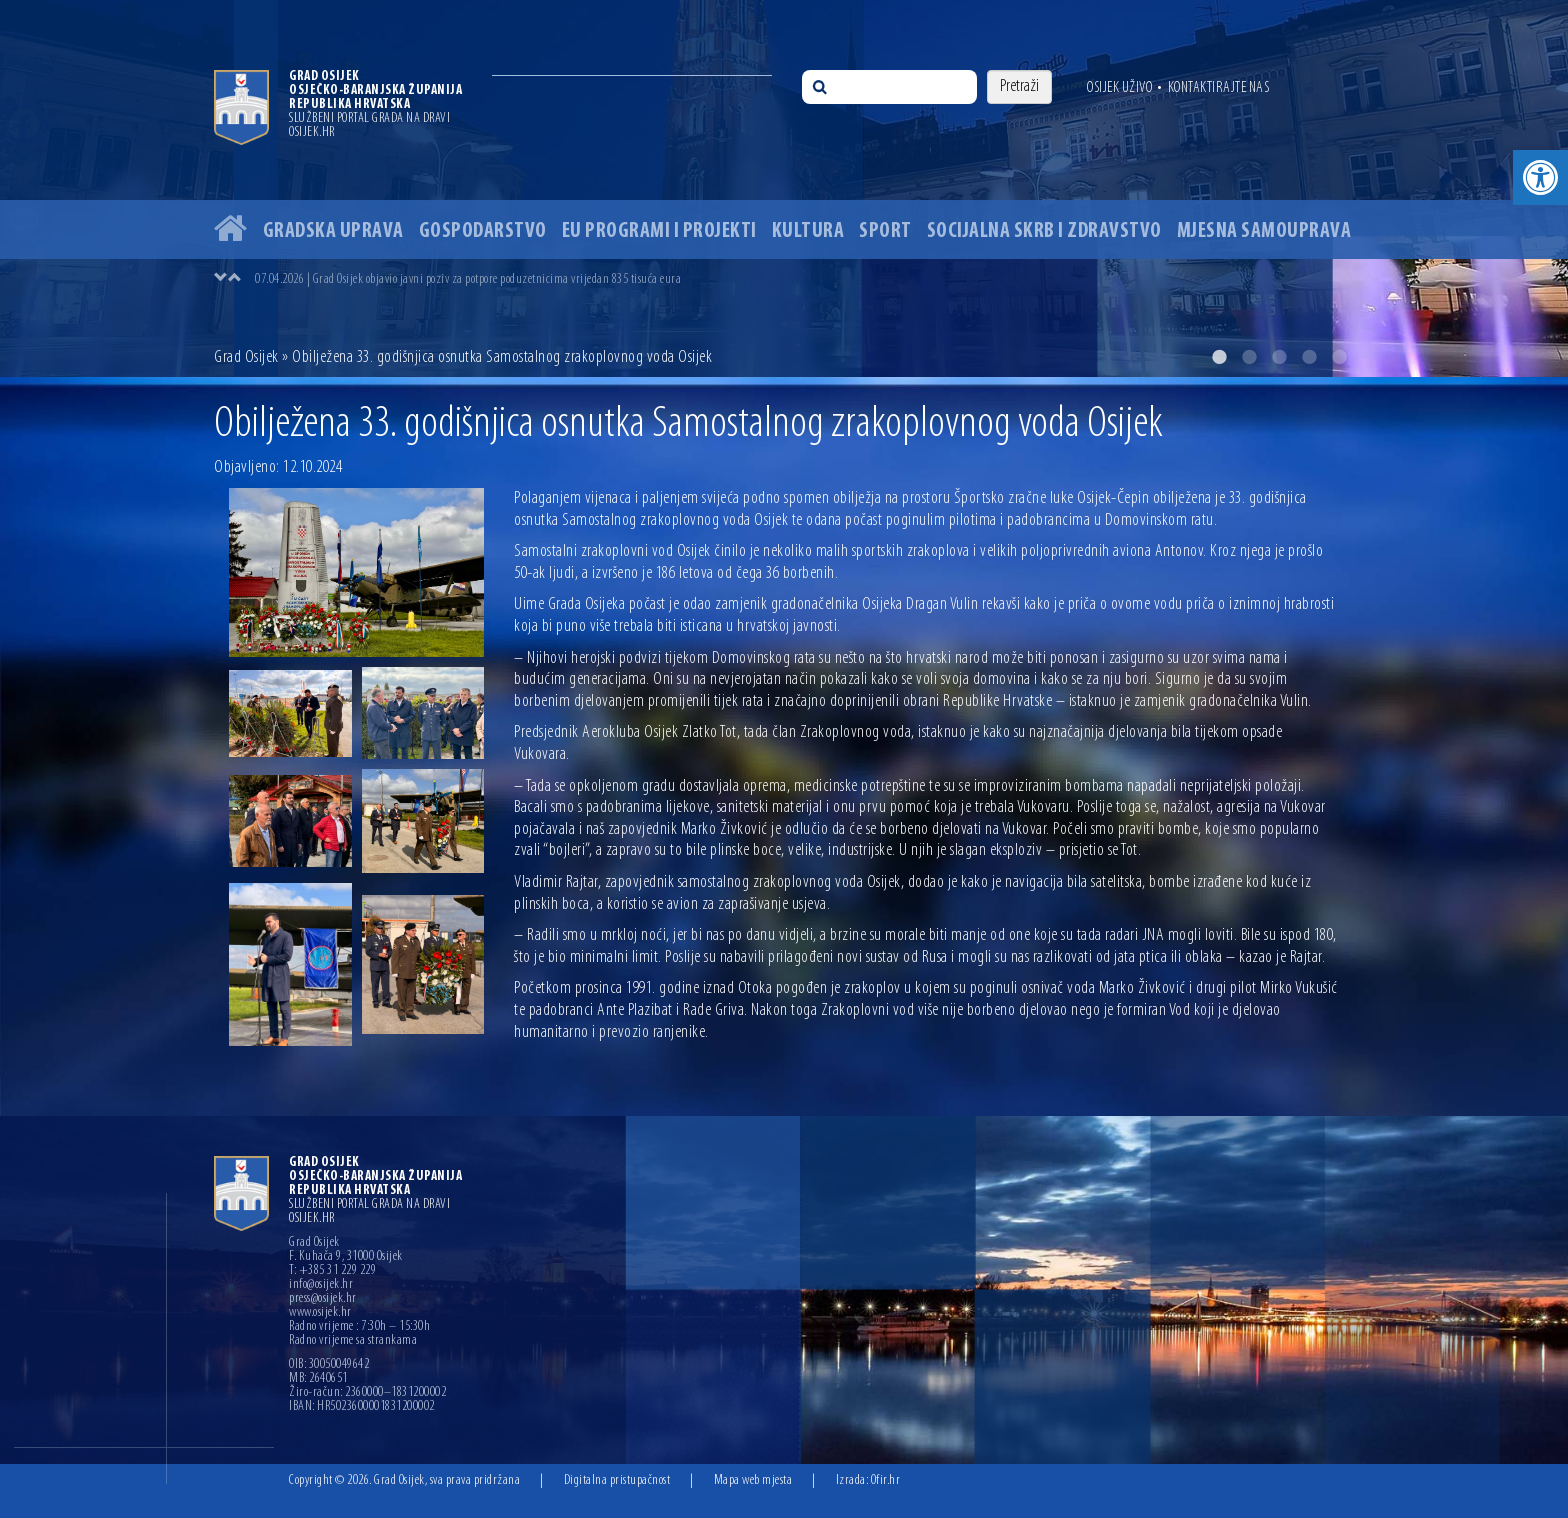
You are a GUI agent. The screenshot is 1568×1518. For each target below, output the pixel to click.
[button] (1540, 177)
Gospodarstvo (483, 231)
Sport (885, 231)
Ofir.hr (886, 1480)
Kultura (808, 231)
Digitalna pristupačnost (617, 1480)
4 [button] (1309, 357)
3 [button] (1279, 357)
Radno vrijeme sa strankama (353, 1341)
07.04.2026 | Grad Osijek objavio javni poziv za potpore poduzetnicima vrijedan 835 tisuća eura (468, 279)
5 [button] (1339, 357)
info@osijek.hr (321, 1285)
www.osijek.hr (320, 1313)
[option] (784, 188)
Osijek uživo (1119, 88)
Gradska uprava (333, 231)
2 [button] (1249, 357)
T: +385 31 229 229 (332, 1271)
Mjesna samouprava (1264, 231)
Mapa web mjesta (753, 1480)
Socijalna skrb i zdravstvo (1044, 231)
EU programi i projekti (659, 231)
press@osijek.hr (323, 1299)
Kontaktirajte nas (1219, 88)
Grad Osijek (246, 357)
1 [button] (1219, 357)
